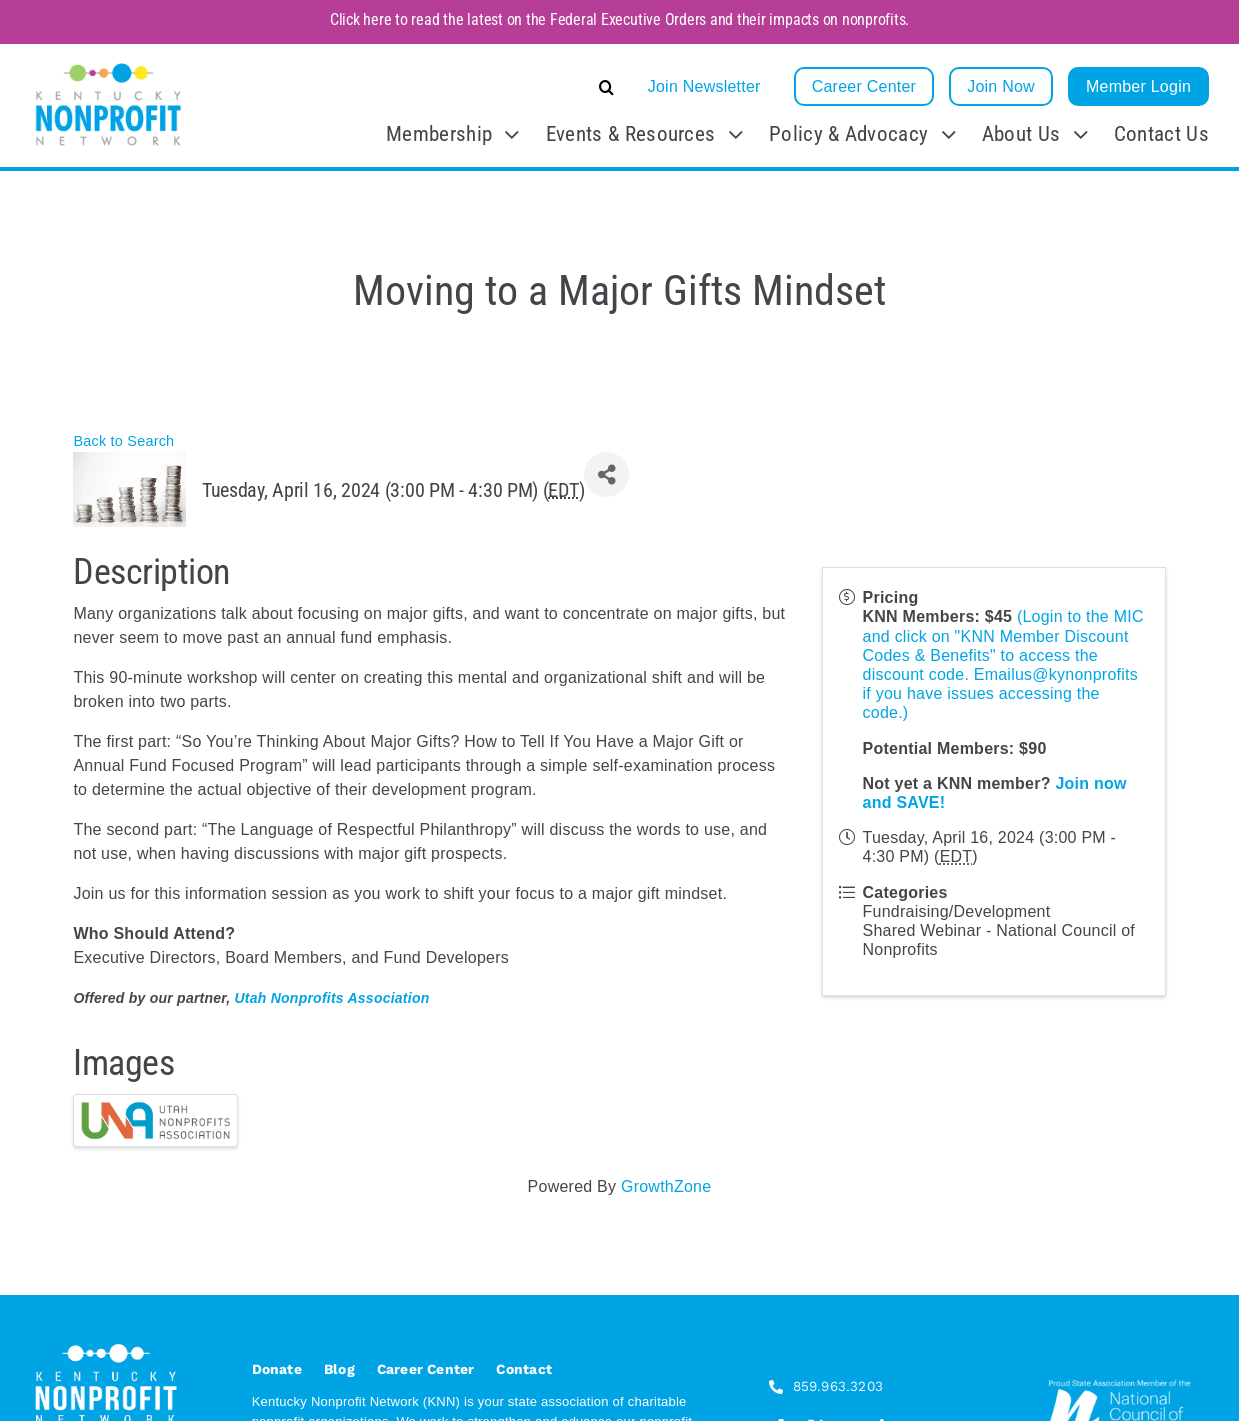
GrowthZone (666, 1186)
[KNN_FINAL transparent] (108, 66)
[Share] (606, 474)
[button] (456, 87)
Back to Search (123, 441)
